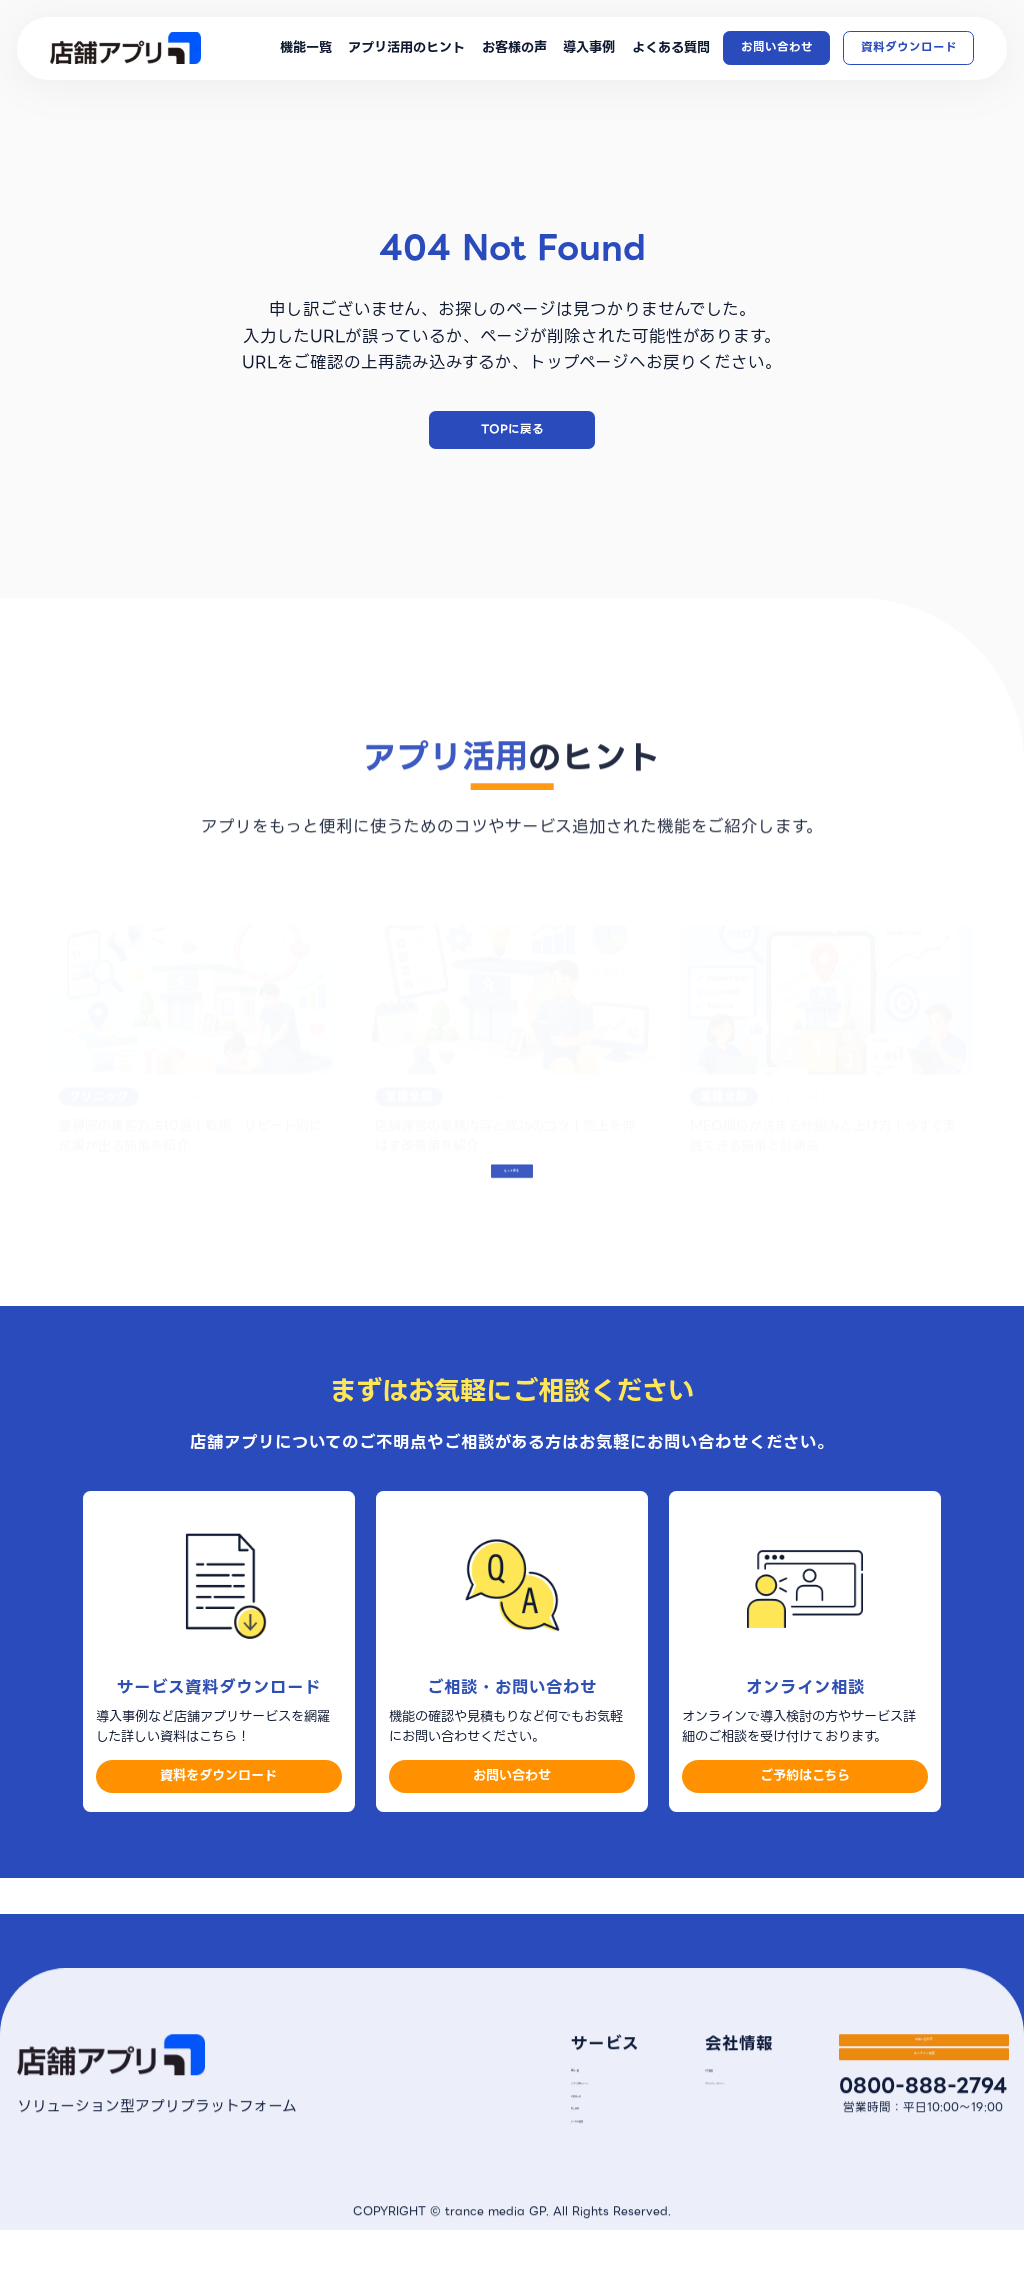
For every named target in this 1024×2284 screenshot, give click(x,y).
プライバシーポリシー (706, 2127)
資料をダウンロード (218, 1836)
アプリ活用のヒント (406, 48)
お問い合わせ (777, 47)
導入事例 (589, 48)
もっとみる (512, 1230)
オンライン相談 (919, 2144)
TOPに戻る (512, 429)
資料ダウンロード (909, 47)
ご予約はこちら (805, 1836)
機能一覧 (306, 48)
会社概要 (671, 2100)
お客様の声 (514, 48)
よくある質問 (671, 48)
